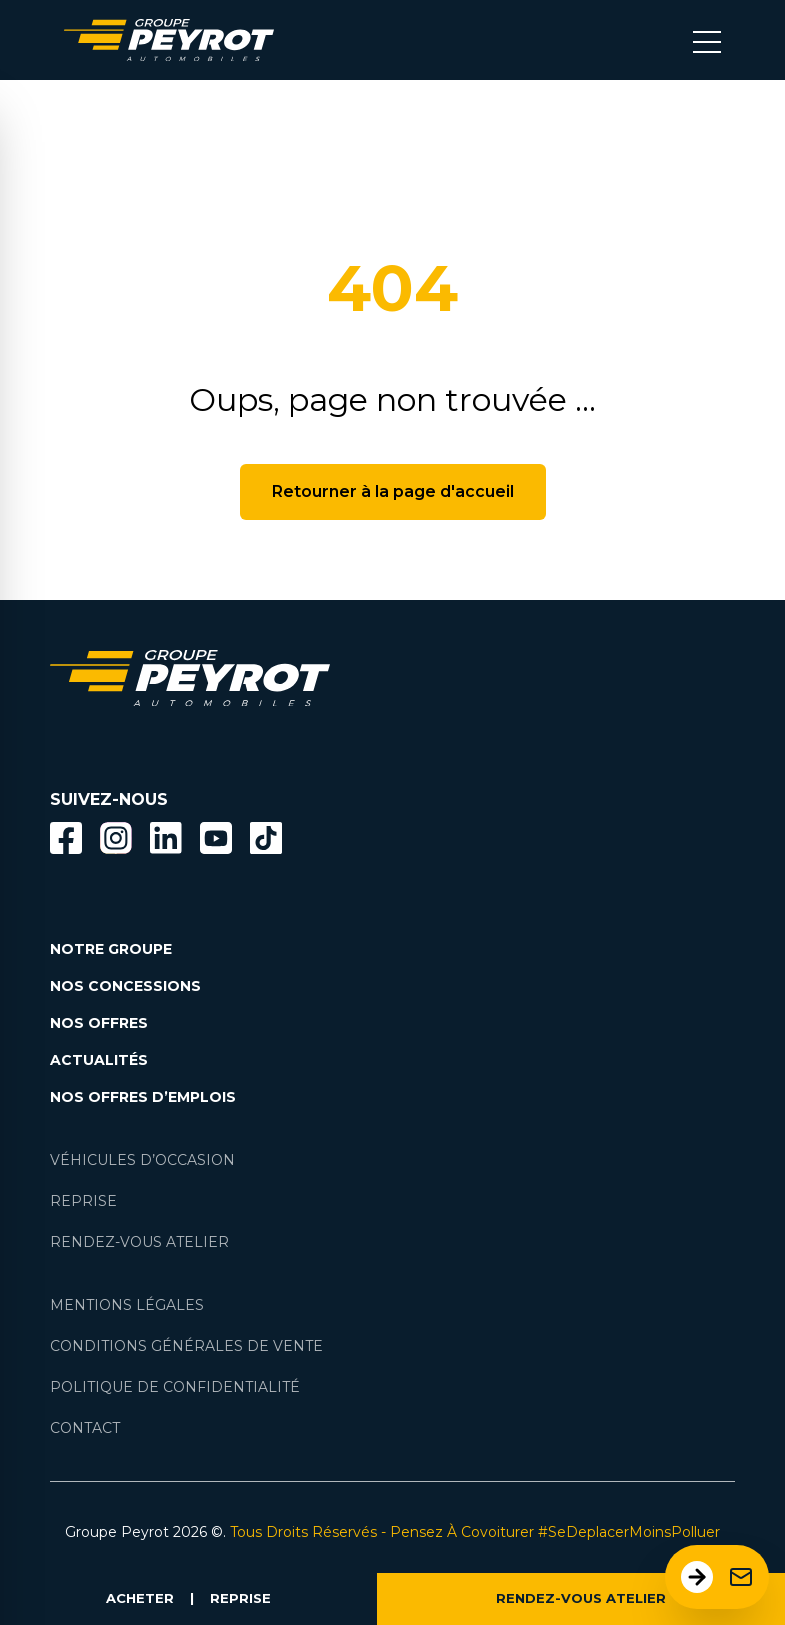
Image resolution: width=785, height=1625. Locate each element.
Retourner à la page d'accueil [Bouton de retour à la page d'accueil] (393, 491)
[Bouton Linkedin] (166, 838)
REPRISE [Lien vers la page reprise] (83, 1201)
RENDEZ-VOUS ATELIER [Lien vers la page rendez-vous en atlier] (139, 1242)
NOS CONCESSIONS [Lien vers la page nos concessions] (125, 986)
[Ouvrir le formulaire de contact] (717, 1577)
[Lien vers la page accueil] (169, 40)
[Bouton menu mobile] (707, 40)
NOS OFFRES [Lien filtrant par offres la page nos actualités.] (99, 1023)
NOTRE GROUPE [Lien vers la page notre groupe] (111, 949)
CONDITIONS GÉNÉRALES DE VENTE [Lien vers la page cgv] (186, 1346)
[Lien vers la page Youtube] (216, 841)
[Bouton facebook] (66, 838)
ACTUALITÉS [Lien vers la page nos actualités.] (99, 1060)
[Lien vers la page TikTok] (266, 841)
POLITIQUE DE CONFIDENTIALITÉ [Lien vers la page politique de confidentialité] (175, 1387)
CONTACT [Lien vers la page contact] (85, 1428)
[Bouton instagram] (116, 838)
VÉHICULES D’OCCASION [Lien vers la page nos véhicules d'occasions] (142, 1160)
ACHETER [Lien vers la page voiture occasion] (140, 1598)
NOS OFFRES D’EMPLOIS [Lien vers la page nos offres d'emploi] (143, 1097)
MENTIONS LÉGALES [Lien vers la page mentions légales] (127, 1305)
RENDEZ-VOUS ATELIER (581, 1598)
